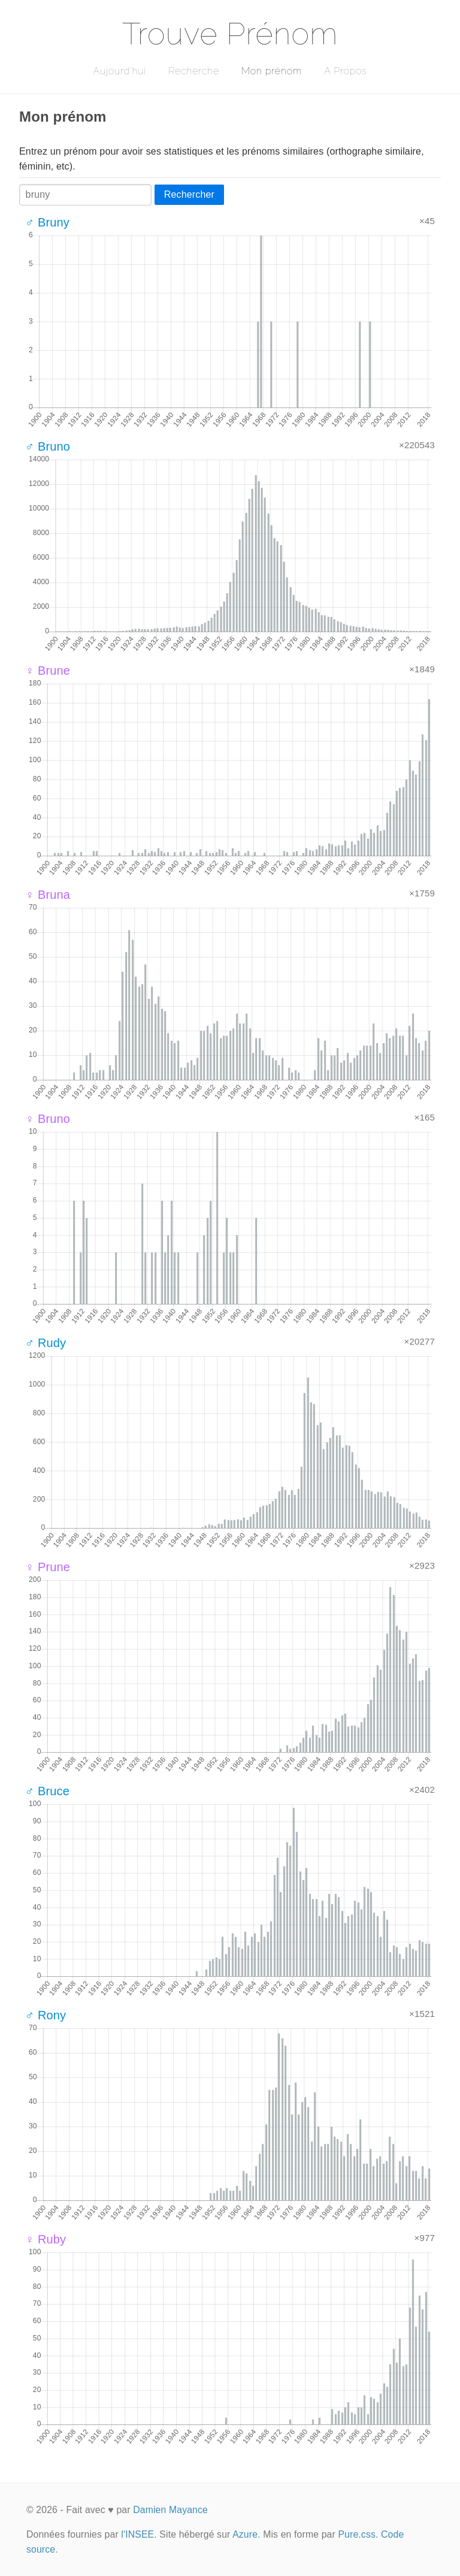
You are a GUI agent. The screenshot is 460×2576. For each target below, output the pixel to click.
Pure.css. (358, 2534)
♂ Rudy (45, 1342)
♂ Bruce (47, 1791)
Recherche (193, 71)
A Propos (345, 71)
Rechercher (189, 194)
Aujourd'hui (119, 71)
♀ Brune (47, 670)
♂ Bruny (47, 222)
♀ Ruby (45, 2239)
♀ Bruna (47, 894)
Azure (245, 2534)
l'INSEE (137, 2534)
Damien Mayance (170, 2510)
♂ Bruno (47, 446)
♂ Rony (45, 2015)
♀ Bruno (47, 1118)
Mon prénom (271, 71)
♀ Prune (47, 1567)
